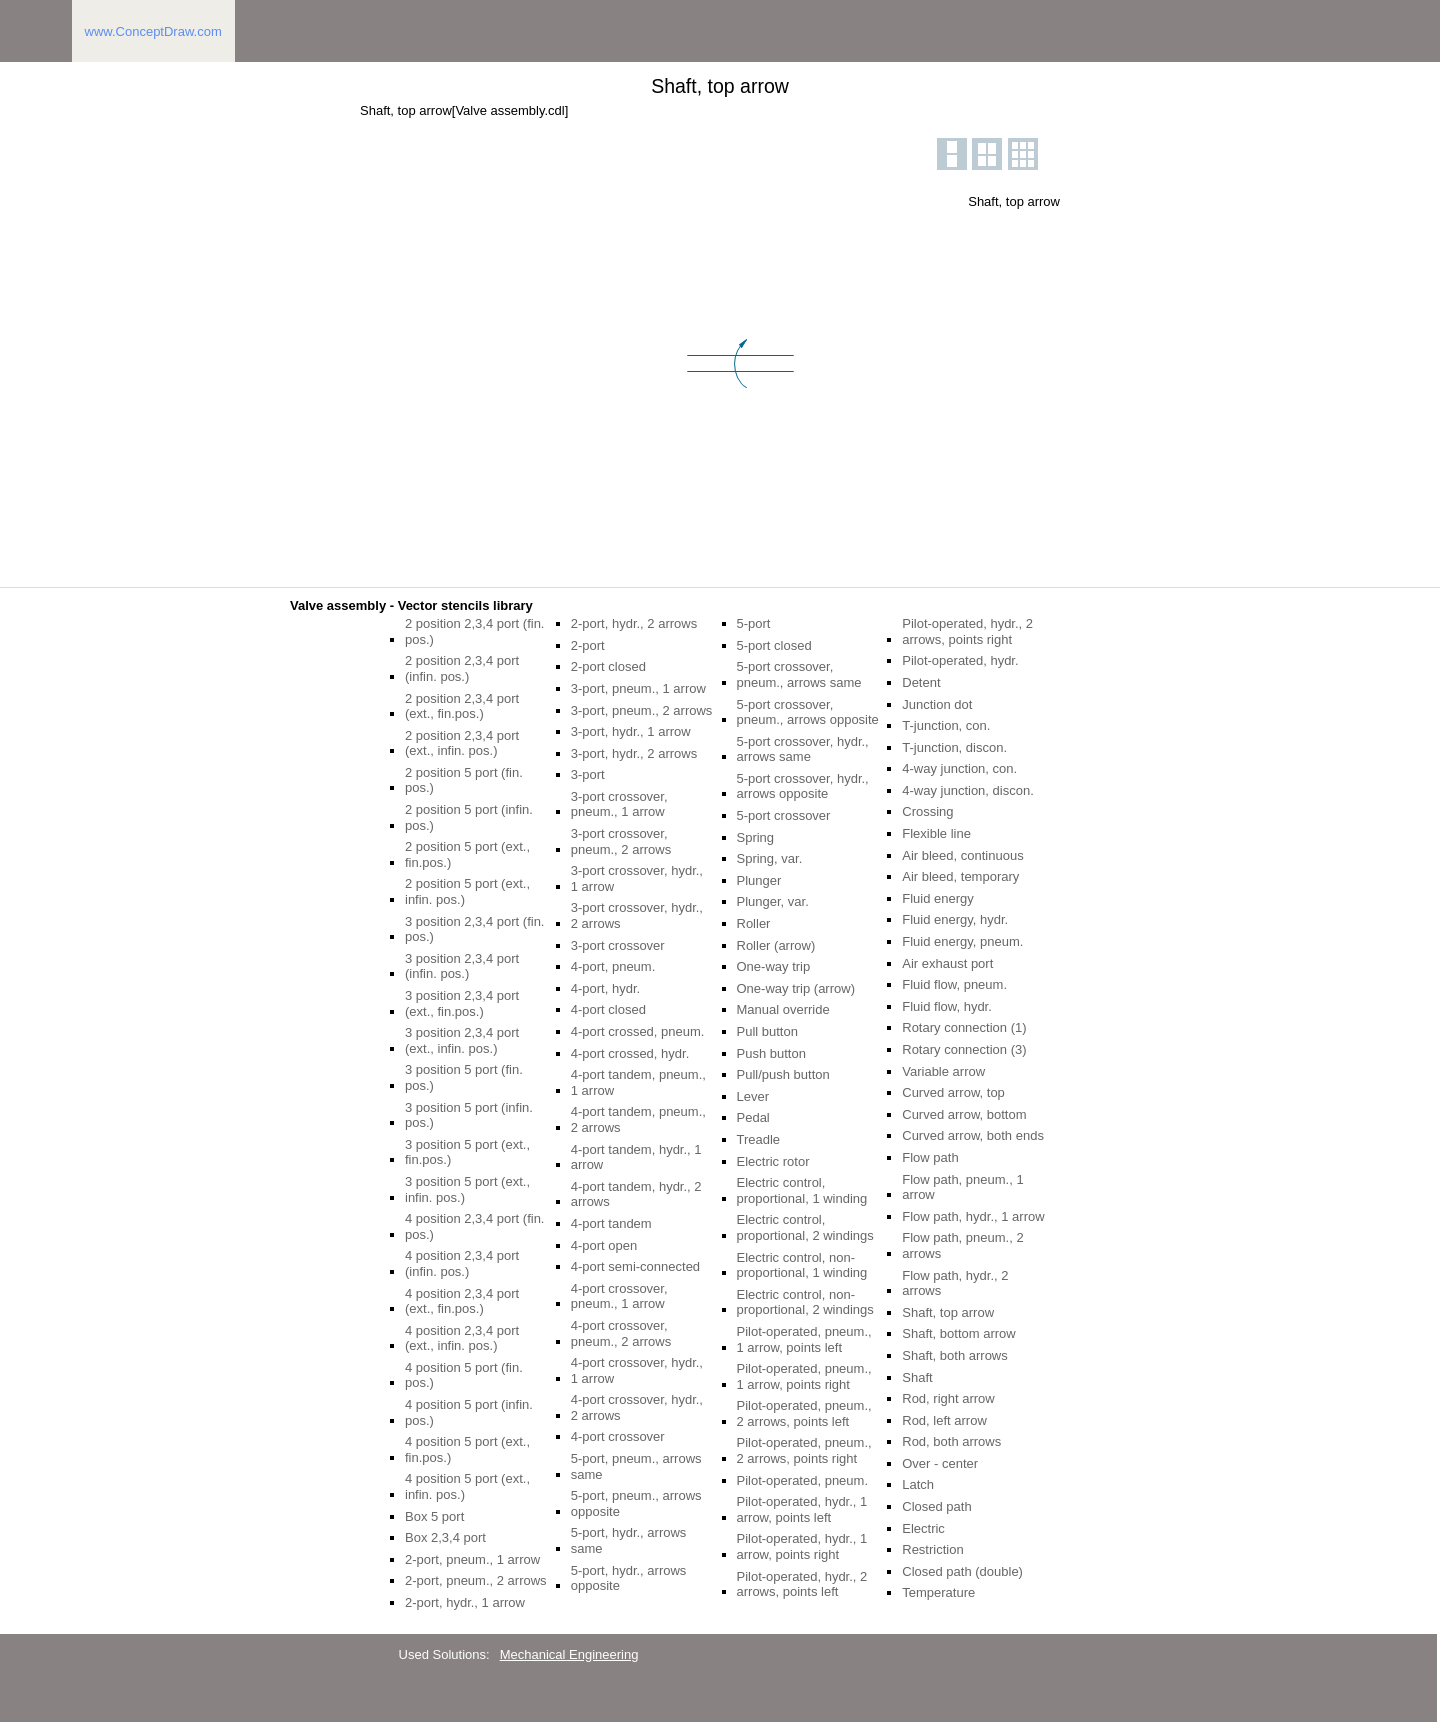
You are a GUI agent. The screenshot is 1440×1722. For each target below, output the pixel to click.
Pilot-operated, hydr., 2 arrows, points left (802, 1584)
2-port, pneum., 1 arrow (472, 1559)
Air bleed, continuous (962, 855)
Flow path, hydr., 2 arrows (955, 1283)
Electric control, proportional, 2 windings (805, 1227)
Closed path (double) (962, 1571)
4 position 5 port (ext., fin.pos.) (467, 1449)
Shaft (917, 1377)
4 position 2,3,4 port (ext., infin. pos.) (462, 1338)
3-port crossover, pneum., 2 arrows (621, 841)
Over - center (940, 1463)
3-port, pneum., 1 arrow (638, 688)
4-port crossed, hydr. (630, 1053)
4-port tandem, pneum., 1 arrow (638, 1082)
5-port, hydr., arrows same (629, 1540)
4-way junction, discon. (968, 790)
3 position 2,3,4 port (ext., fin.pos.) (462, 1003)
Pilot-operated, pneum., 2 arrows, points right (804, 1450)
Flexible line (936, 833)
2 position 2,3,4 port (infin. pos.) (462, 668)
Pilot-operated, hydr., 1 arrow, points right (802, 1546)
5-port (754, 623)
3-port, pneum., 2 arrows (642, 710)
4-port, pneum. (613, 966)
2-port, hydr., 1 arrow (465, 1602)
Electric (923, 1528)
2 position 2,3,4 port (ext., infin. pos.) (462, 743)
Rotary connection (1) (964, 1027)
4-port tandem (611, 1223)
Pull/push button (783, 1074)
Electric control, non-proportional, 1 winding (802, 1265)
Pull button (767, 1031)
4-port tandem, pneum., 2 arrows (638, 1119)
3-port (588, 774)
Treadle (759, 1139)
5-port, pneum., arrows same (636, 1466)
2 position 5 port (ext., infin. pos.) (467, 891)
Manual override (783, 1009)
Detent (921, 682)
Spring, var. (770, 858)
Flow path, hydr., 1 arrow (973, 1216)
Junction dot (937, 704)
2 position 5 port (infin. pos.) (469, 817)
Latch (918, 1484)
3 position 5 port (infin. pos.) (469, 1115)
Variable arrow (943, 1071)
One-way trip (774, 966)
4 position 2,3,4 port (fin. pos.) (474, 1226)
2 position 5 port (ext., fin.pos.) (467, 854)
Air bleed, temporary (960, 876)
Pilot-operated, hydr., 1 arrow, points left (802, 1509)
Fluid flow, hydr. (947, 1006)
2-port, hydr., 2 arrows (634, 623)
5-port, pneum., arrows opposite (636, 1503)
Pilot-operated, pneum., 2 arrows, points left (804, 1413)
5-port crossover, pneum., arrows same (799, 674)
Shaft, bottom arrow (958, 1333)
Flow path (930, 1157)
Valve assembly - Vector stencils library (411, 605)
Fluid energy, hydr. (955, 919)
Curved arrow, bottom (964, 1114)
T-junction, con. (946, 725)
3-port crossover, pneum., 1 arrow (619, 804)
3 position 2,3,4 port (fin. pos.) (474, 929)
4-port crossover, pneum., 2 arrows (621, 1333)
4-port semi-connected (635, 1266)
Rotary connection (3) (964, 1049)
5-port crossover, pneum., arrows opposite (808, 712)
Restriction (932, 1549)
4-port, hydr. (605, 988)
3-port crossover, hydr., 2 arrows (637, 915)
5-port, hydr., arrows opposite (629, 1578)
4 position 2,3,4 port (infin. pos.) (462, 1263)
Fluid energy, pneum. (962, 941)
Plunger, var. (773, 901)
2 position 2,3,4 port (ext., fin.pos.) (462, 706)
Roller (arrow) (776, 945)
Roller (754, 923)
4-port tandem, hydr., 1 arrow (636, 1157)
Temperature (938, 1592)
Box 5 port (434, 1516)
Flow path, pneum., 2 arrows (962, 1245)
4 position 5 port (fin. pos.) (464, 1375)
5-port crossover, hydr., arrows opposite (803, 786)
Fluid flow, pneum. (954, 984)
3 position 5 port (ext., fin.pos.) (467, 1152)
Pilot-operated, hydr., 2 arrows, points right (967, 631)
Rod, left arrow (944, 1420)
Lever (753, 1096)
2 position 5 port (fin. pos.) (464, 780)
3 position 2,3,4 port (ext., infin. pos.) (462, 1040)
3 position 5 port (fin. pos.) (464, 1077)
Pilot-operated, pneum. (803, 1480)
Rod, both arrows (951, 1441)
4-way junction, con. (959, 768)
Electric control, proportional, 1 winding (802, 1190)
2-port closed (608, 666)
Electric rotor (773, 1161)
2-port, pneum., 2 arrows (476, 1580)
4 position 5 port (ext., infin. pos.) (467, 1486)
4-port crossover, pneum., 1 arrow (619, 1296)
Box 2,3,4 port (445, 1537)
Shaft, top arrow (948, 1312)
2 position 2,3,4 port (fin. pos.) (474, 631)
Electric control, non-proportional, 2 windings (805, 1302)
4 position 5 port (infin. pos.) (469, 1412)
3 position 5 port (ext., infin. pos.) (467, 1189)
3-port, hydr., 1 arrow (631, 731)
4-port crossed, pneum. (638, 1031)
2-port (588, 645)
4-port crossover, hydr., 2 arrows (637, 1407)
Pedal (753, 1117)
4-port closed (608, 1009)
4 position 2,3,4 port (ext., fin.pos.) (462, 1301)
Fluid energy (938, 898)
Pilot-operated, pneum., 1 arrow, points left (804, 1339)
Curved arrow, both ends (973, 1135)
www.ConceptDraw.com (153, 31)
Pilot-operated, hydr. (960, 660)
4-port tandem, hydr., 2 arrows (636, 1194)
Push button (771, 1053)
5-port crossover (784, 815)
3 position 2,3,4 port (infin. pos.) (462, 966)
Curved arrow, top (953, 1092)
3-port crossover (618, 945)
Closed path (936, 1506)
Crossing (927, 811)
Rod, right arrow (948, 1398)
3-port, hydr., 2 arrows (634, 753)
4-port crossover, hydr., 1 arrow (637, 1370)
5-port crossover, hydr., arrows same (803, 749)
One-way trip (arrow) (796, 988)
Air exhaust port (947, 963)
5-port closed (774, 645)
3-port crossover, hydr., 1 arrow (637, 878)
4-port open (604, 1245)
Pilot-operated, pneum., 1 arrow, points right (804, 1376)
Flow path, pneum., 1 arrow (962, 1187)
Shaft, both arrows (955, 1355)
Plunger (759, 880)
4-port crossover (618, 1436)
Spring (756, 837)
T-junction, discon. (954, 747)
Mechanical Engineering (569, 1654)
